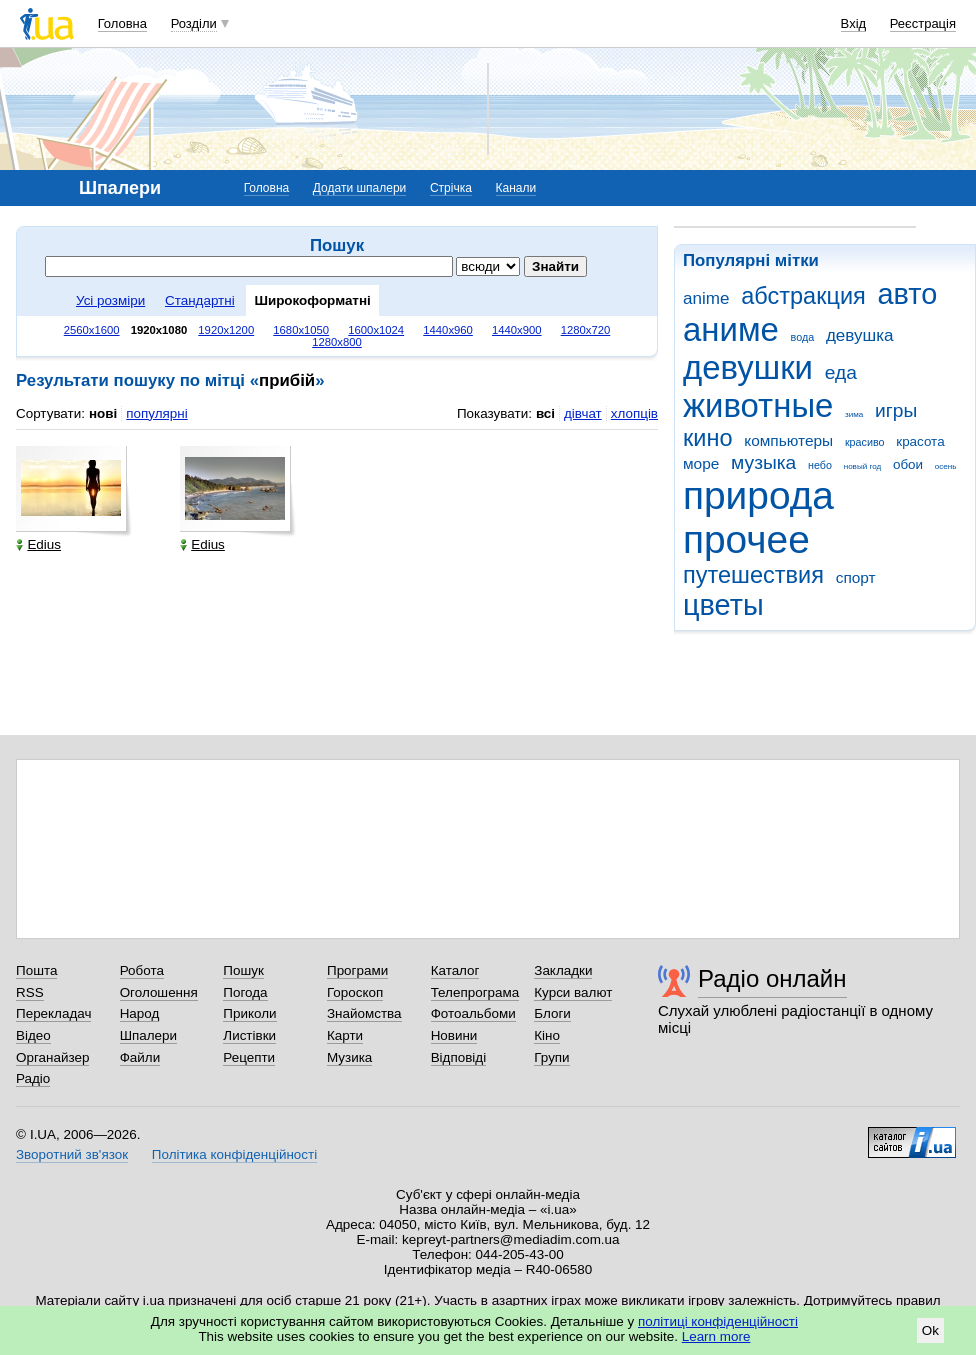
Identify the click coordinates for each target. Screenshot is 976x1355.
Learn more (716, 1336)
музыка (763, 462)
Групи (551, 1057)
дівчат (583, 413)
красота (920, 441)
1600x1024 (376, 330)
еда (841, 372)
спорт (856, 577)
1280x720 (586, 330)
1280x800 (337, 342)
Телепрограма (475, 992)
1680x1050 (301, 330)
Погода (245, 992)
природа (758, 495)
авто (908, 294)
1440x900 (517, 330)
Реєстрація (923, 23)
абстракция (803, 296)
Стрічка (451, 188)
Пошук (243, 970)
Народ (140, 1013)
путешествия (753, 575)
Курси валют (573, 992)
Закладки (563, 970)
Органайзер (52, 1057)
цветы (723, 605)
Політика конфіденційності (234, 1154)
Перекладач (53, 1013)
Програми (357, 970)
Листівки (249, 1035)
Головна (122, 23)
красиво (865, 442)
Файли (140, 1057)
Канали (516, 188)
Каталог (455, 970)
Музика (349, 1057)
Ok (930, 1330)
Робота (142, 970)
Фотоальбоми (473, 1013)
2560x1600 (92, 330)
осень (946, 466)
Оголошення (159, 992)
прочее (746, 539)
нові (103, 413)
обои (908, 464)
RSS (30, 992)
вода (803, 337)
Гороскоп (355, 992)
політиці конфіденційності (718, 1321)
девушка (860, 335)
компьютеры (788, 440)
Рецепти (249, 1057)
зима (854, 414)
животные (758, 405)
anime (706, 298)
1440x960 (448, 330)
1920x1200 (226, 330)
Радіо (33, 1078)
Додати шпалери (359, 188)
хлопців (634, 413)
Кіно (547, 1035)
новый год (862, 466)
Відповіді (459, 1057)
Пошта (36, 970)
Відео (33, 1035)
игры (896, 410)
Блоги (552, 1013)
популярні (156, 413)
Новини (454, 1035)
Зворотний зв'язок (72, 1154)
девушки (748, 367)
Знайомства (364, 1013)
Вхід (854, 23)
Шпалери (148, 1035)
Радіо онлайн (772, 978)
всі (545, 413)
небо (820, 465)
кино (708, 438)
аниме (731, 329)
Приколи (249, 1013)
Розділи (194, 23)
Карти (345, 1035)
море (701, 463)
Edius (38, 544)
